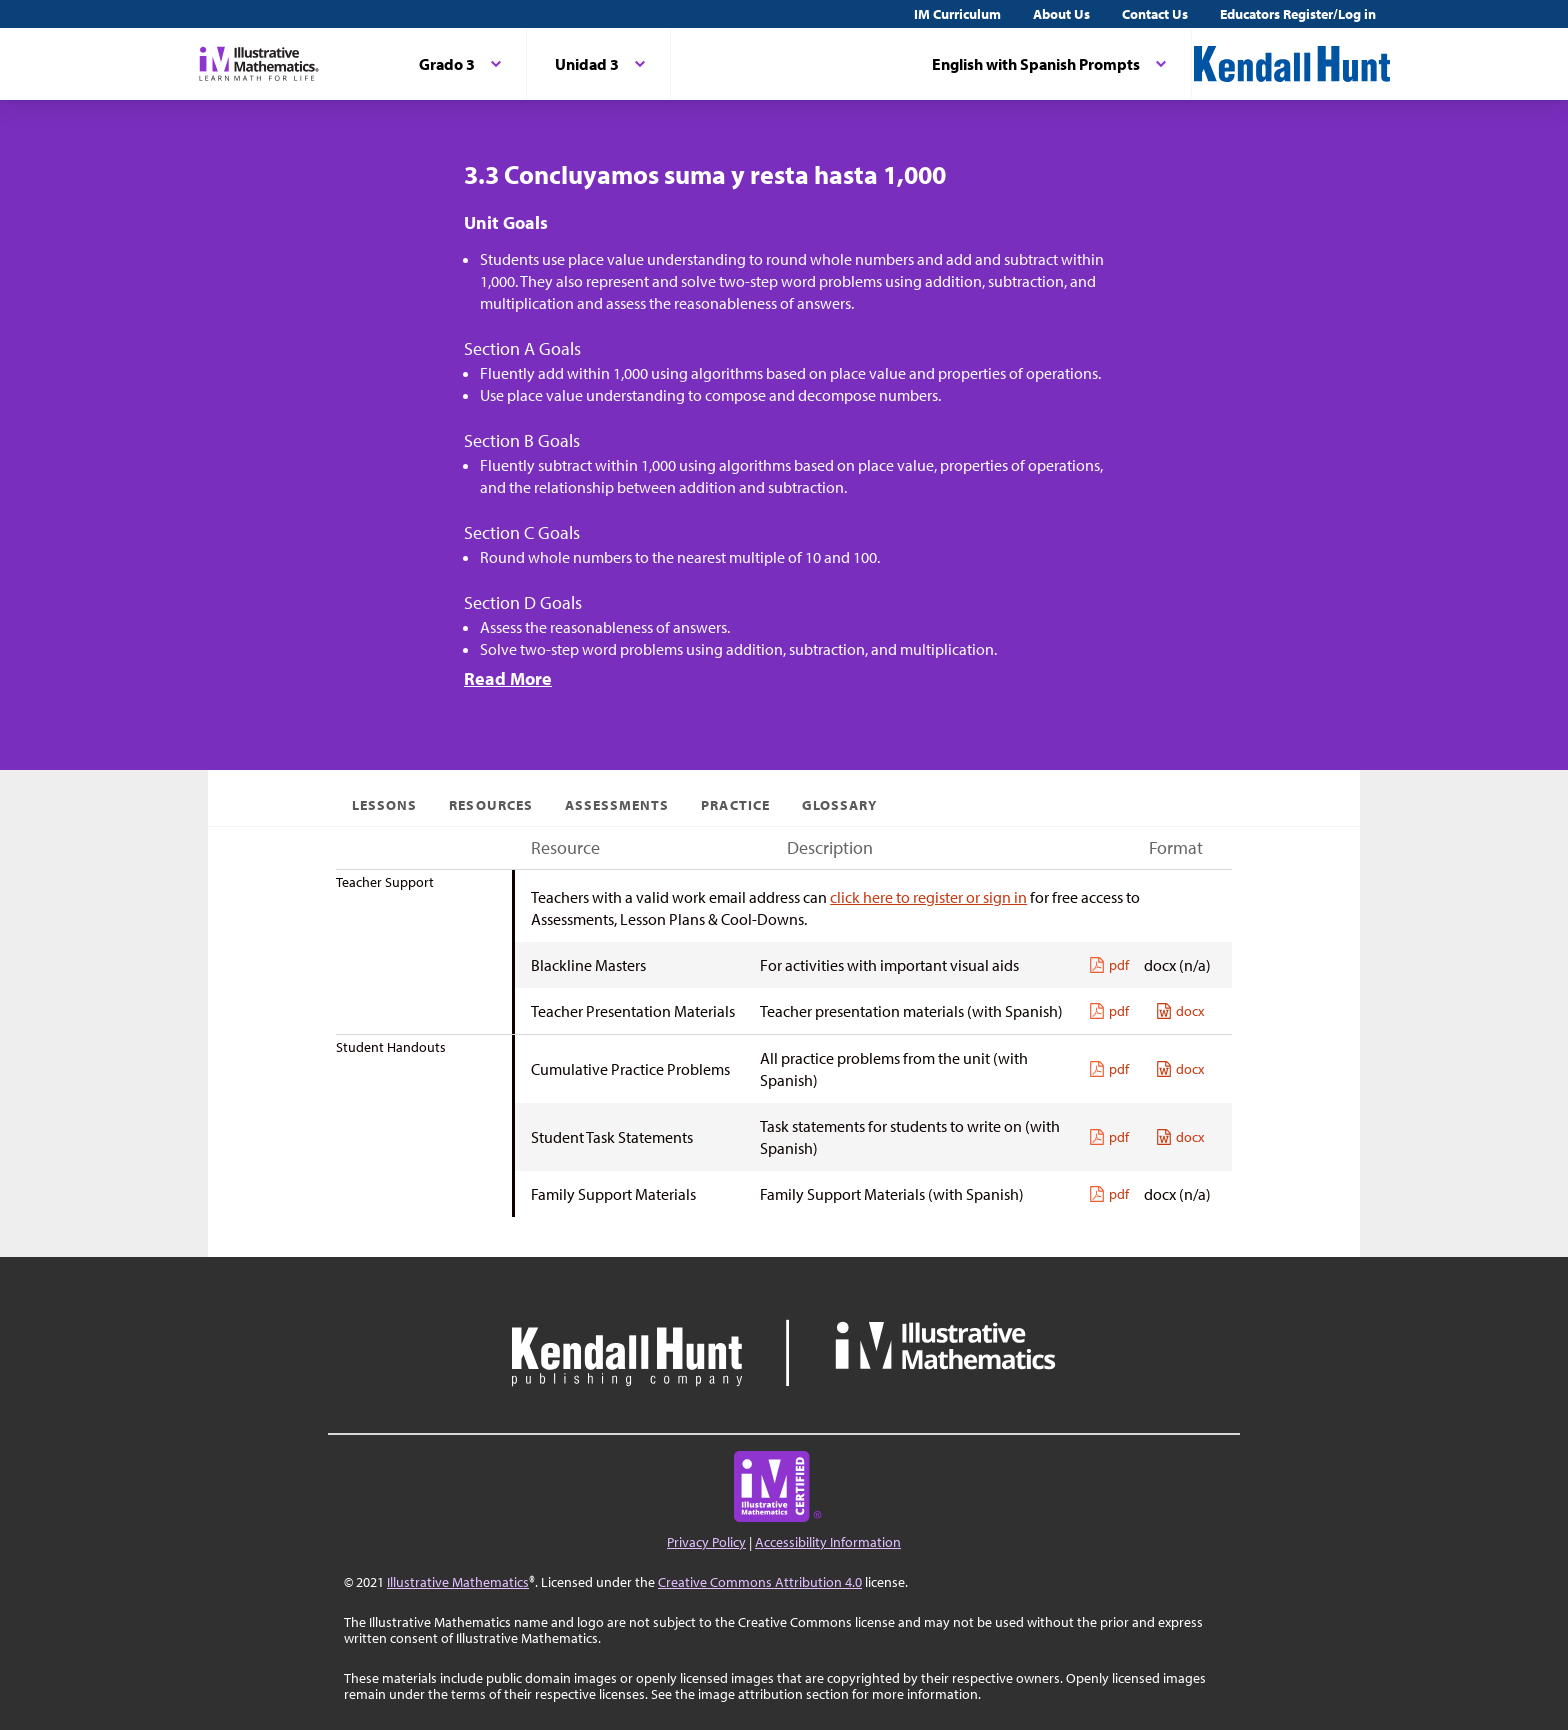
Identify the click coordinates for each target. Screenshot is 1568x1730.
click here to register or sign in (928, 897)
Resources (490, 805)
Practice (735, 805)
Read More (508, 678)
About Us (1061, 14)
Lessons (384, 805)
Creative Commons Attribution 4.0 (760, 1582)
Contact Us (1155, 14)
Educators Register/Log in (1298, 14)
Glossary (839, 805)
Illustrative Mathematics (458, 1582)
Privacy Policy (706, 1542)
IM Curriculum (957, 14)
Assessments (617, 805)
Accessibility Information (828, 1542)
